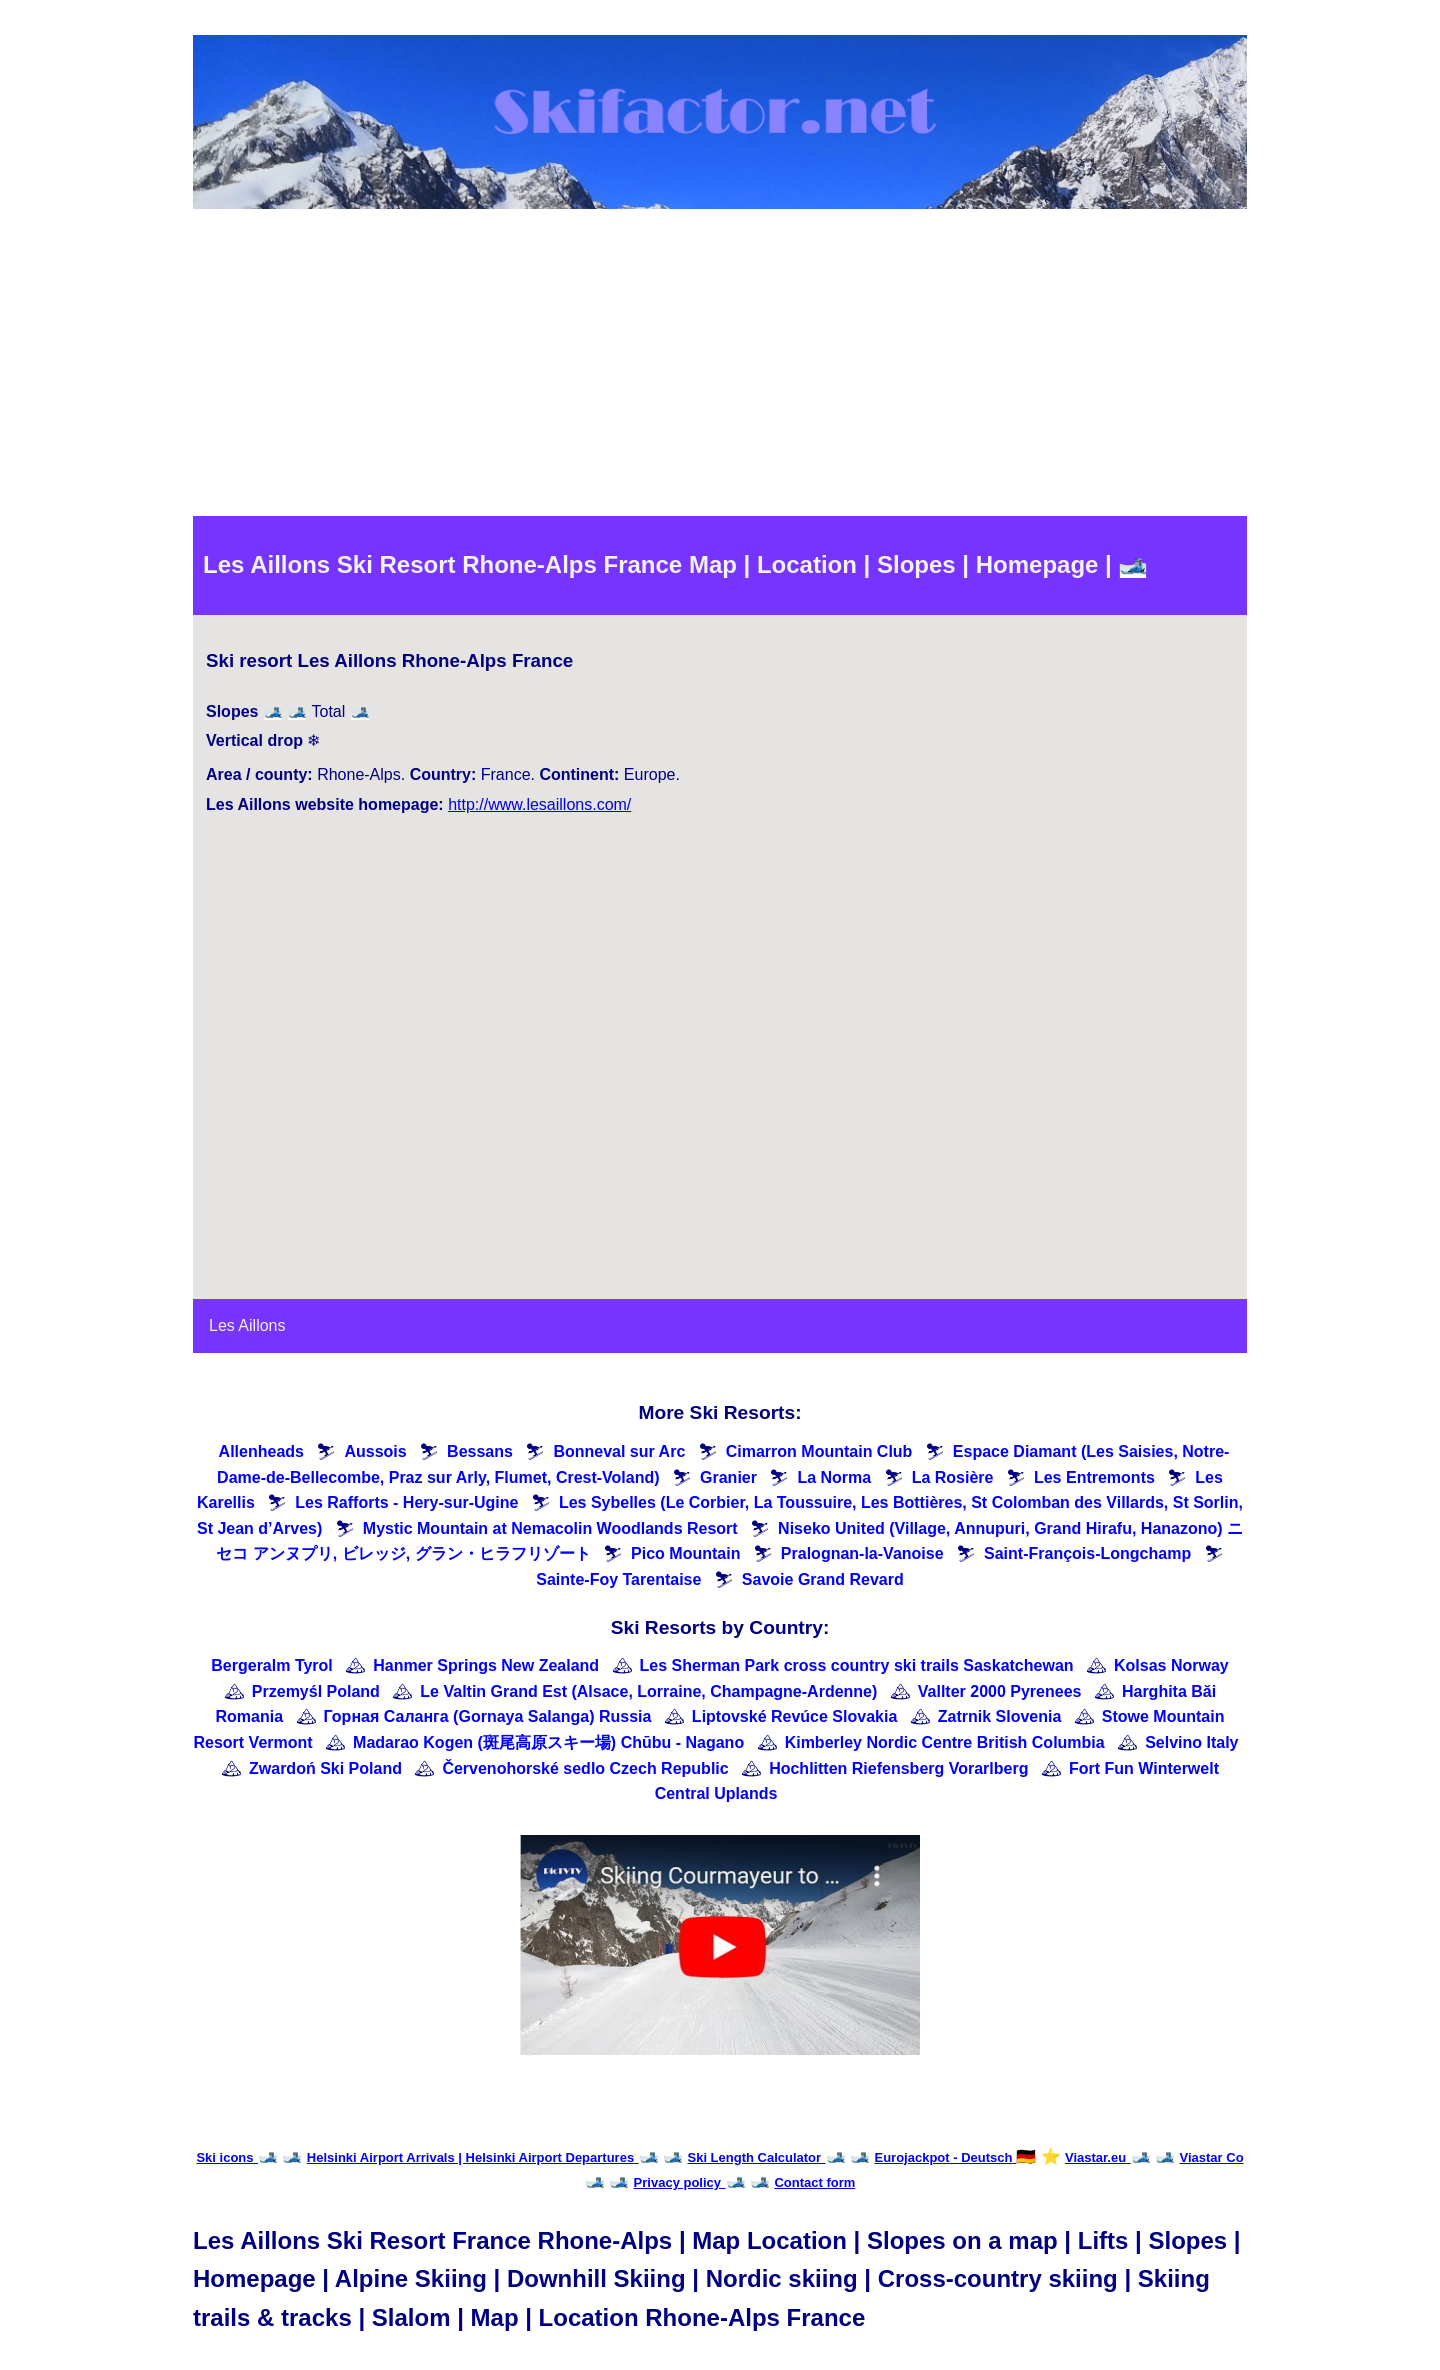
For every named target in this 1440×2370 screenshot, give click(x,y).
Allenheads (261, 1451)
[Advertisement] (720, 366)
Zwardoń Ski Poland (325, 1768)
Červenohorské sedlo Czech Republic (585, 1768)
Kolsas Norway (1171, 1665)
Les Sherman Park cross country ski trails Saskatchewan (857, 1665)
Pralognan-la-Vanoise (862, 1553)
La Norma (834, 1477)
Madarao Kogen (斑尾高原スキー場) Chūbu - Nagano (548, 1742)
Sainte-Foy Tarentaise (618, 1579)
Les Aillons (247, 1325)
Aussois (375, 1451)
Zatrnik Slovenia (1000, 1716)
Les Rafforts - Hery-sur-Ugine (406, 1502)
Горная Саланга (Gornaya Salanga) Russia (488, 1716)
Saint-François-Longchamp (1087, 1553)
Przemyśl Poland (316, 1691)
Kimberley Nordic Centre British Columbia (945, 1742)
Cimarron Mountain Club (819, 1451)
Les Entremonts (1094, 1477)
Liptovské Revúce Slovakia (794, 1716)
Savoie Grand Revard (823, 1579)
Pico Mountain (685, 1553)
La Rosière (953, 1477)
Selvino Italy (1191, 1742)
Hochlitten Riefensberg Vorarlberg (898, 1768)
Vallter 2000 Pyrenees (1000, 1691)
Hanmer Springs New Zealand (486, 1665)
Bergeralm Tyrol (272, 1665)
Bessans (480, 1451)
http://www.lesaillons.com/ (539, 804)
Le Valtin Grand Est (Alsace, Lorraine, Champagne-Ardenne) (648, 1691)
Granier (728, 1477)
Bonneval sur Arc (619, 1451)
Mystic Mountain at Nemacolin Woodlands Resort (550, 1528)
